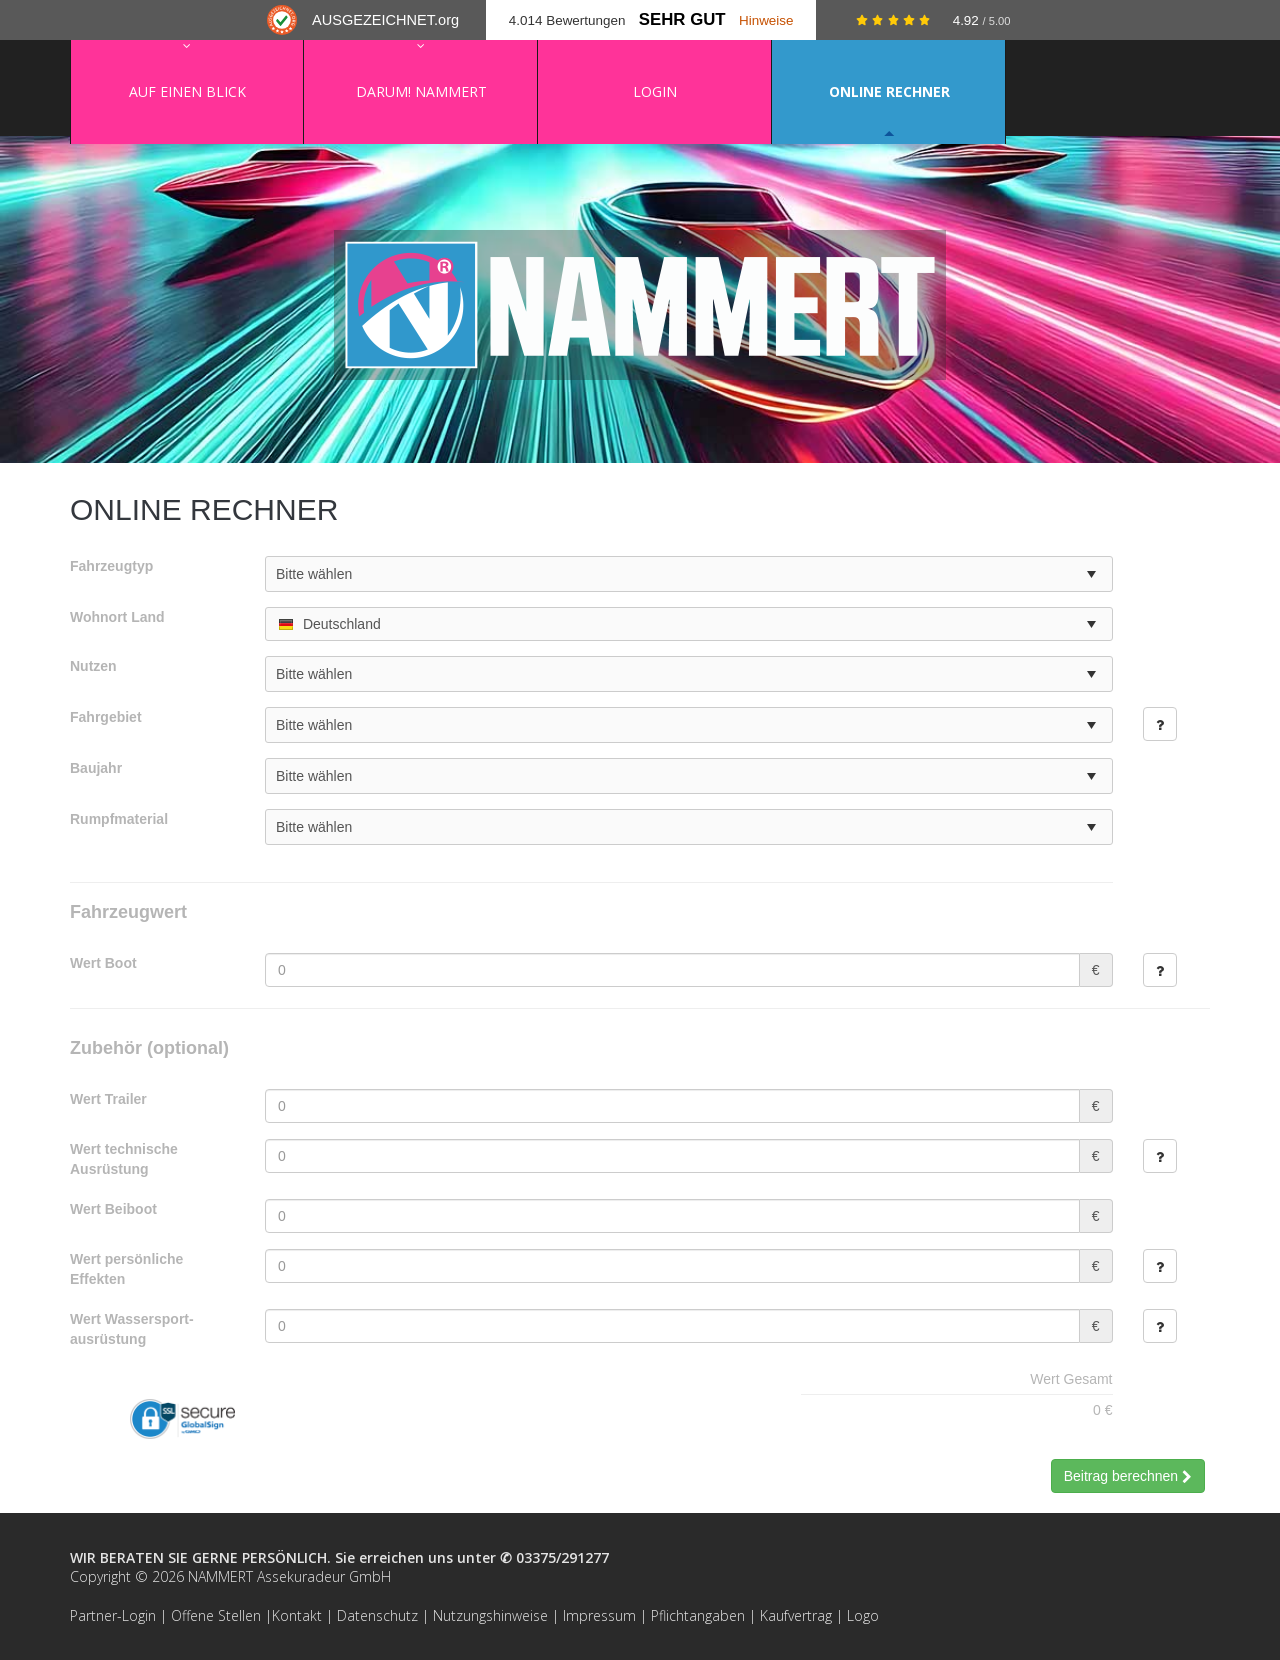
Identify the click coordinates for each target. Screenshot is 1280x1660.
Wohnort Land (117, 617)
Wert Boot (103, 963)
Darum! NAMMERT (421, 91)
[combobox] (689, 624)
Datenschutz (377, 1615)
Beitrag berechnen (1128, 1476)
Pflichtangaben (698, 1615)
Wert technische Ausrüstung (124, 1159)
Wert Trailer (108, 1099)
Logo (863, 1615)
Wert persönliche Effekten (126, 1269)
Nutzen (93, 666)
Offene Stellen (216, 1615)
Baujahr (96, 768)
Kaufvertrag (796, 1615)
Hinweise (766, 20)
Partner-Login (113, 1615)
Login (655, 91)
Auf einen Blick (187, 91)
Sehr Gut (682, 19)
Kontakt (297, 1615)
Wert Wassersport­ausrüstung (132, 1329)
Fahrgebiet (106, 717)
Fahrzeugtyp (111, 566)
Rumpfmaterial (119, 819)
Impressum (599, 1615)
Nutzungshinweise (490, 1615)
